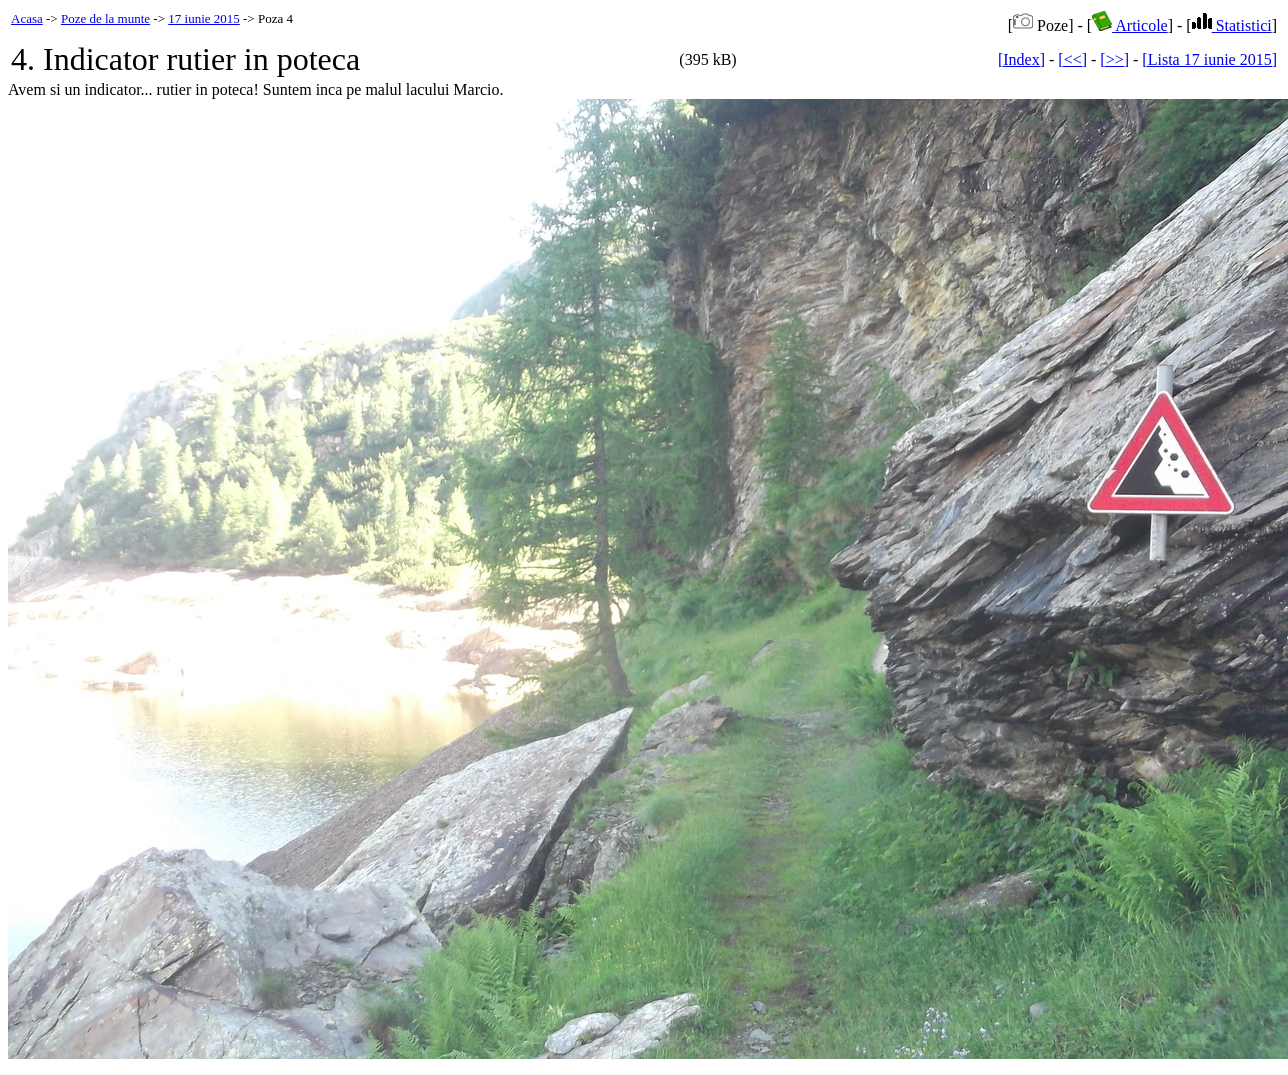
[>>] (1114, 59)
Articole (1130, 25)
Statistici (1232, 25)
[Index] (1021, 59)
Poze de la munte (105, 18)
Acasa (27, 18)
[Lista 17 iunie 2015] (1209, 59)
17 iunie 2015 (204, 18)
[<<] (1072, 59)
